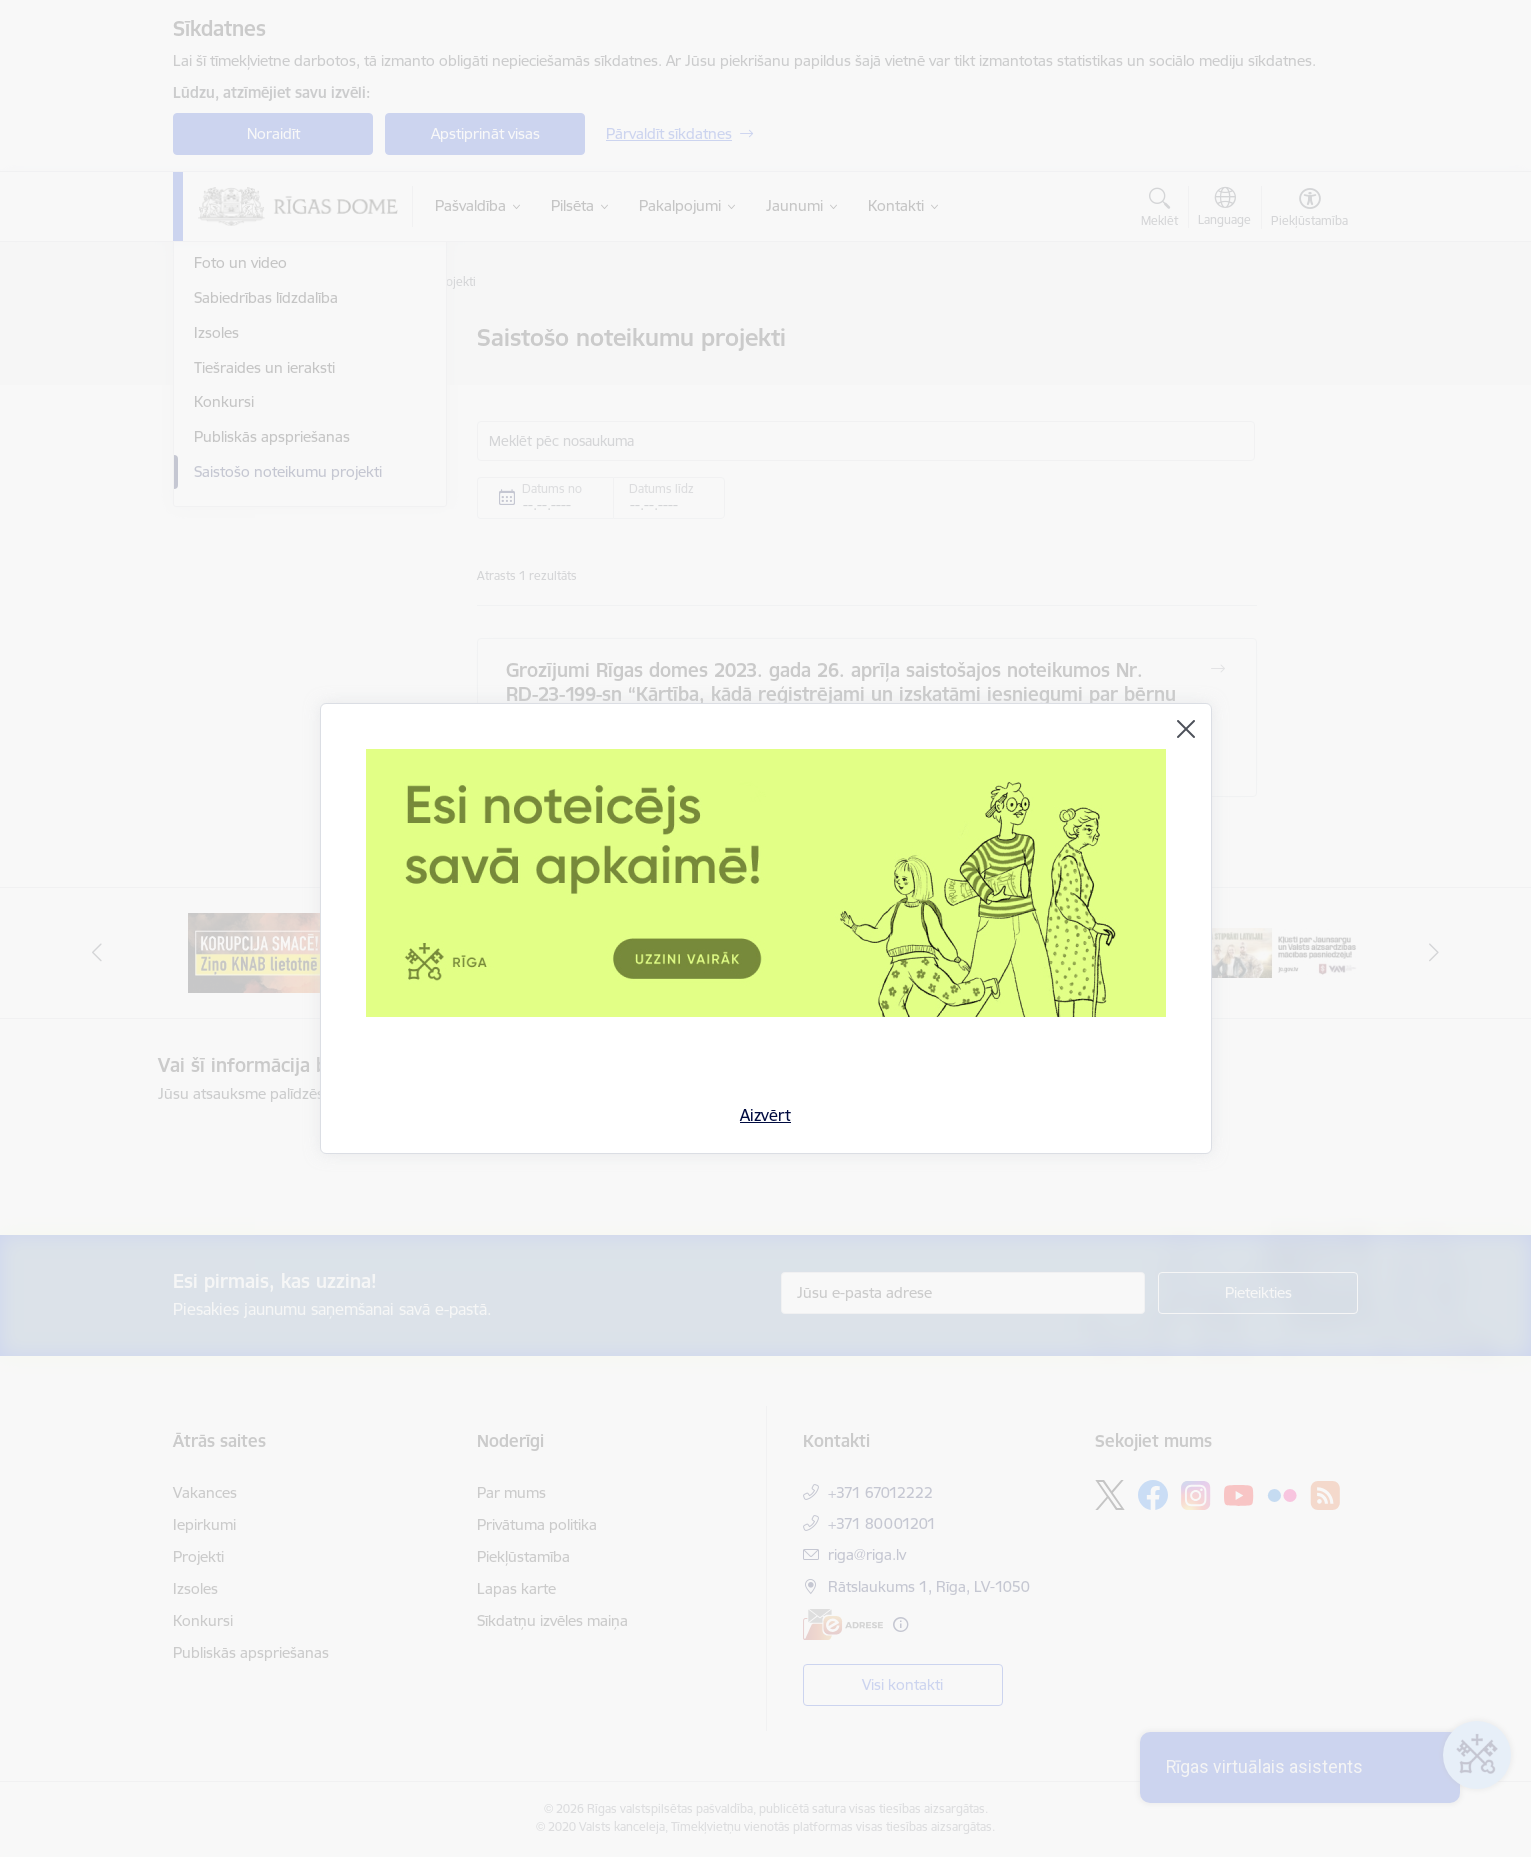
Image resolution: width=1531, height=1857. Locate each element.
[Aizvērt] (1186, 729)
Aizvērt (765, 1115)
